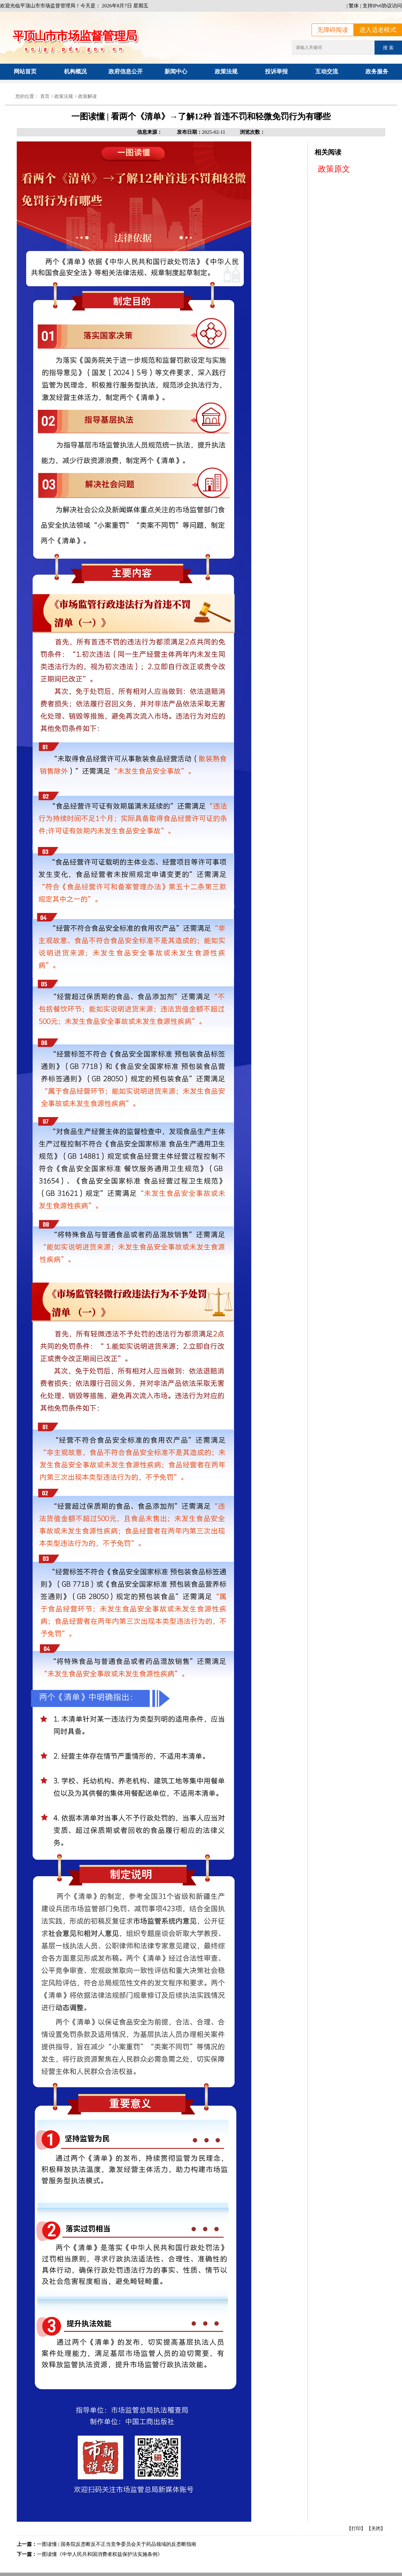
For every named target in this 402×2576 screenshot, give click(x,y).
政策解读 (87, 96)
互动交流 (326, 71)
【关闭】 (375, 2528)
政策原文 (334, 168)
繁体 (354, 5)
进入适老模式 (377, 29)
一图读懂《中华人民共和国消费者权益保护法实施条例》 (99, 2554)
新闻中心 (175, 71)
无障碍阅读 (332, 29)
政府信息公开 (126, 71)
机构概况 (75, 71)
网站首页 (25, 71)
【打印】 (356, 2528)
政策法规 (226, 71)
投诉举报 (276, 71)
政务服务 (376, 71)
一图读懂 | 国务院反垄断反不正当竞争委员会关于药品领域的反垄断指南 (116, 2544)
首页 (45, 96)
